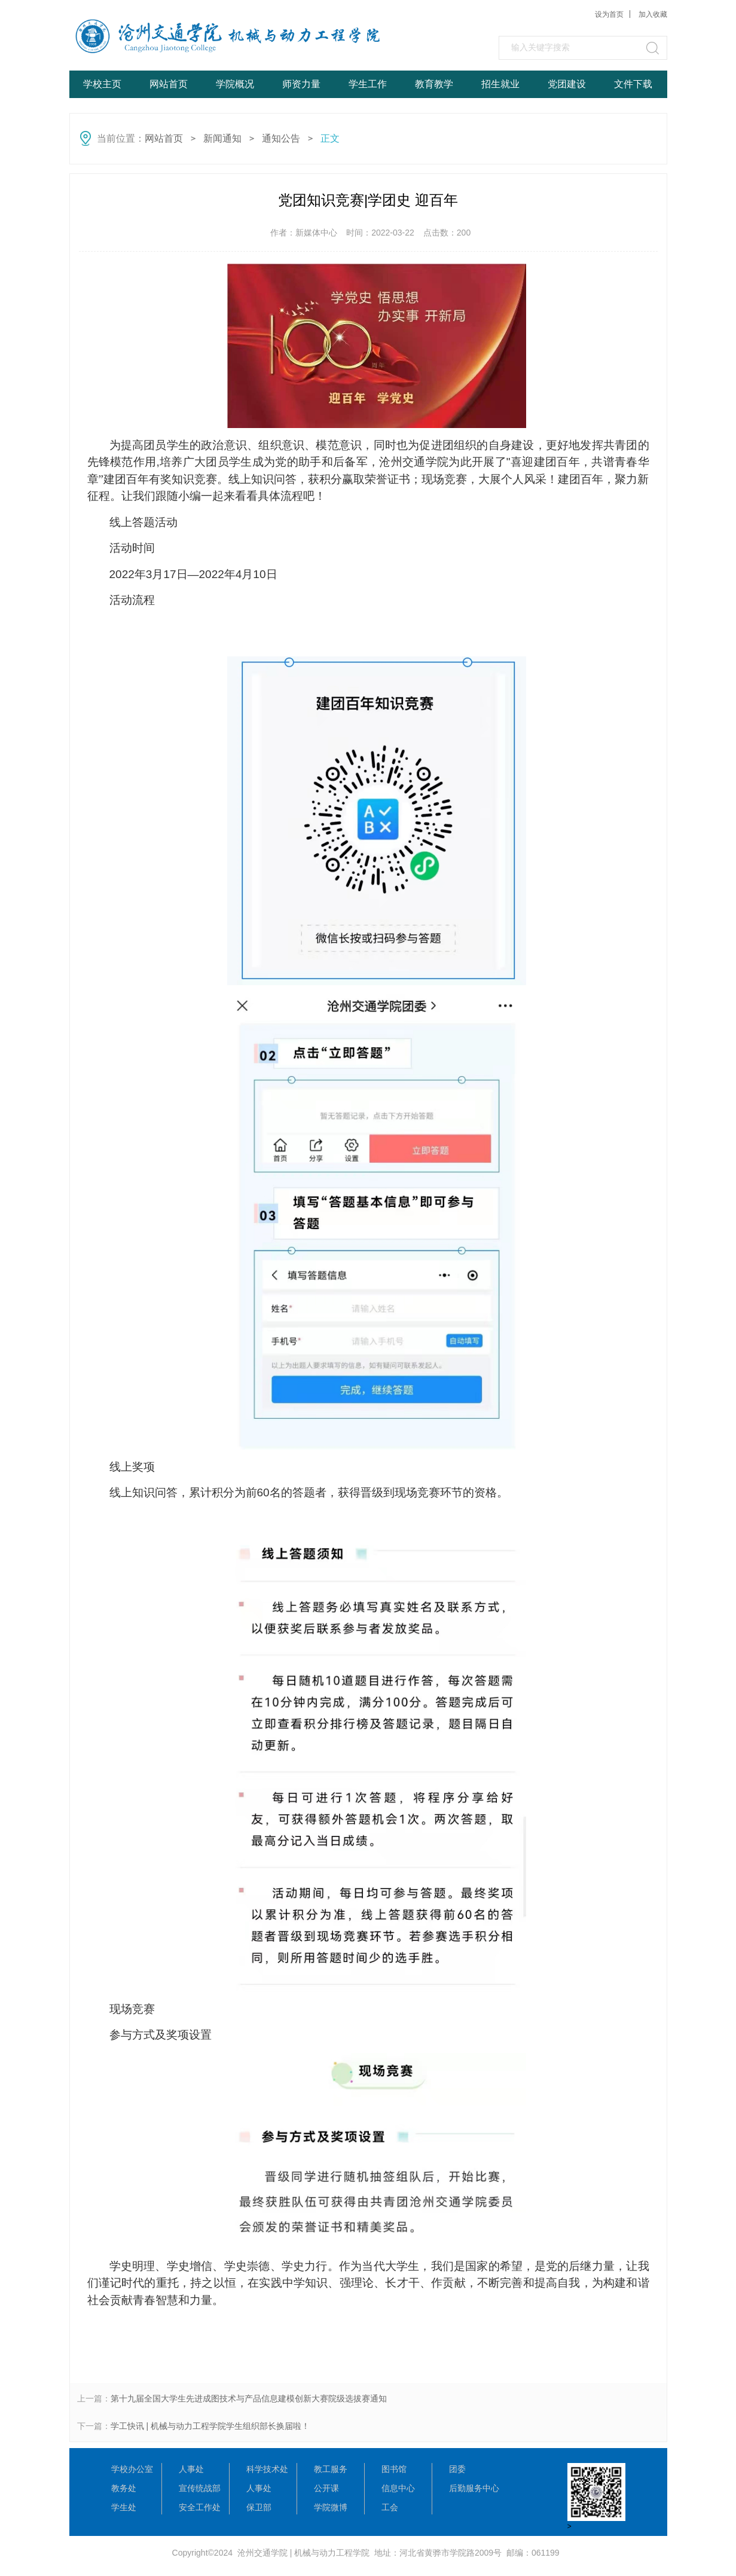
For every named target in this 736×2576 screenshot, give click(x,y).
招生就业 (500, 84)
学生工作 (368, 84)
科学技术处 (267, 2469)
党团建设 (567, 84)
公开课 (326, 2488)
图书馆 (394, 2469)
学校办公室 (132, 2469)
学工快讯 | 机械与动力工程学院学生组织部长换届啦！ (210, 2426)
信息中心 (398, 2488)
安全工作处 (200, 2507)
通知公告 (281, 138)
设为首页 (609, 14)
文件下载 (633, 84)
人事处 (191, 2469)
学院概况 (235, 84)
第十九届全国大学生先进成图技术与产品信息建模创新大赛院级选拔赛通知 (249, 2398)
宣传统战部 (200, 2488)
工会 (389, 2507)
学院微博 (330, 2507)
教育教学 (434, 84)
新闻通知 (222, 138)
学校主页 (102, 84)
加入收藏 (653, 14)
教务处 (123, 2488)
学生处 (123, 2507)
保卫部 (258, 2507)
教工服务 (330, 2469)
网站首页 (168, 84)
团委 (457, 2469)
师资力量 (301, 84)
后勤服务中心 (474, 2488)
